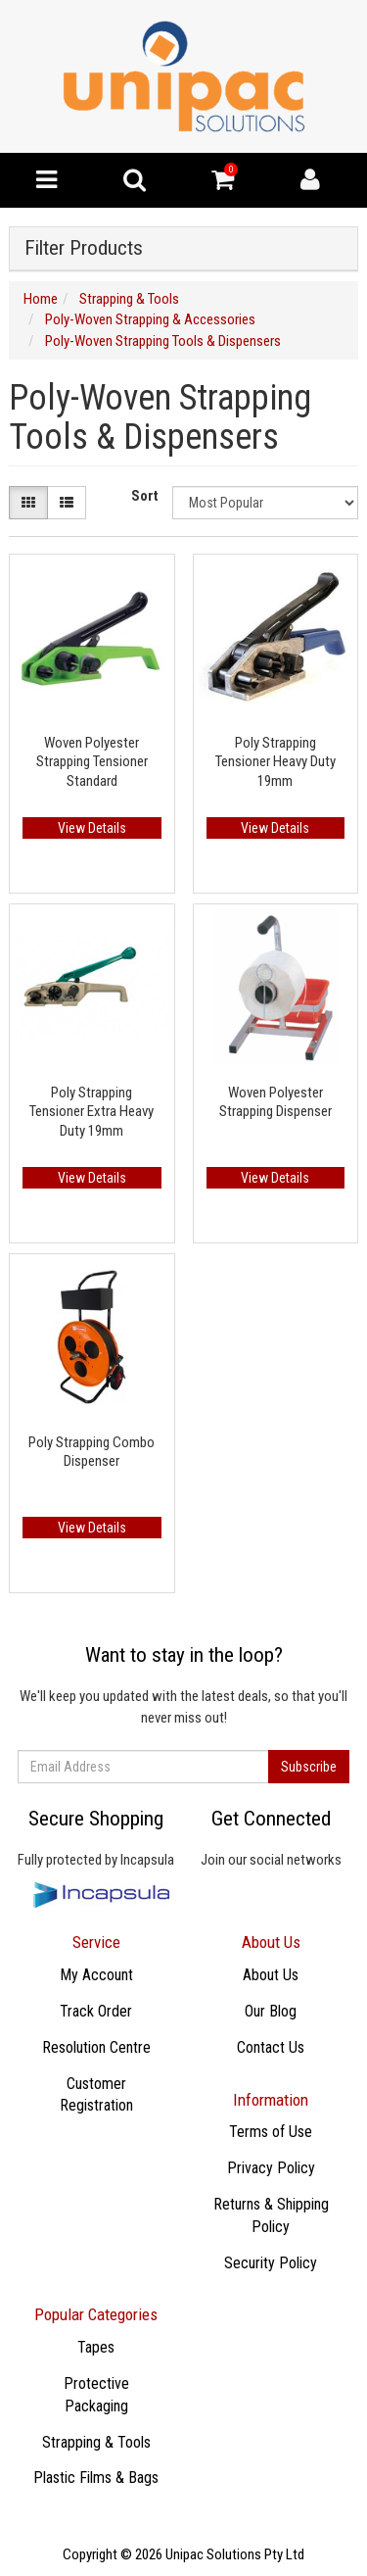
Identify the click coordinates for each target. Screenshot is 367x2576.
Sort (145, 496)
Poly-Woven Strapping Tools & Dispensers (163, 341)
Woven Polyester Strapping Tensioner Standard (92, 762)
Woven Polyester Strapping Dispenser (275, 1102)
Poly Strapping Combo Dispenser (91, 1452)
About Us (270, 1975)
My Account (96, 1975)
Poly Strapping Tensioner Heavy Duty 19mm (275, 762)
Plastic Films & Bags (96, 2477)
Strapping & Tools (129, 299)
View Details (92, 828)
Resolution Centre (96, 2047)
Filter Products (83, 248)
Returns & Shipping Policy (271, 2215)
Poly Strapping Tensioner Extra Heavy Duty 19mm (91, 1112)
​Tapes (96, 2347)
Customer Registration (96, 2094)
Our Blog (271, 2011)
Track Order (96, 2011)
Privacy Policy (271, 2168)
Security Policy (270, 2263)
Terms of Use (270, 2131)
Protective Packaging (96, 2394)
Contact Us (270, 2047)
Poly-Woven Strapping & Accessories (150, 319)
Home (40, 299)
